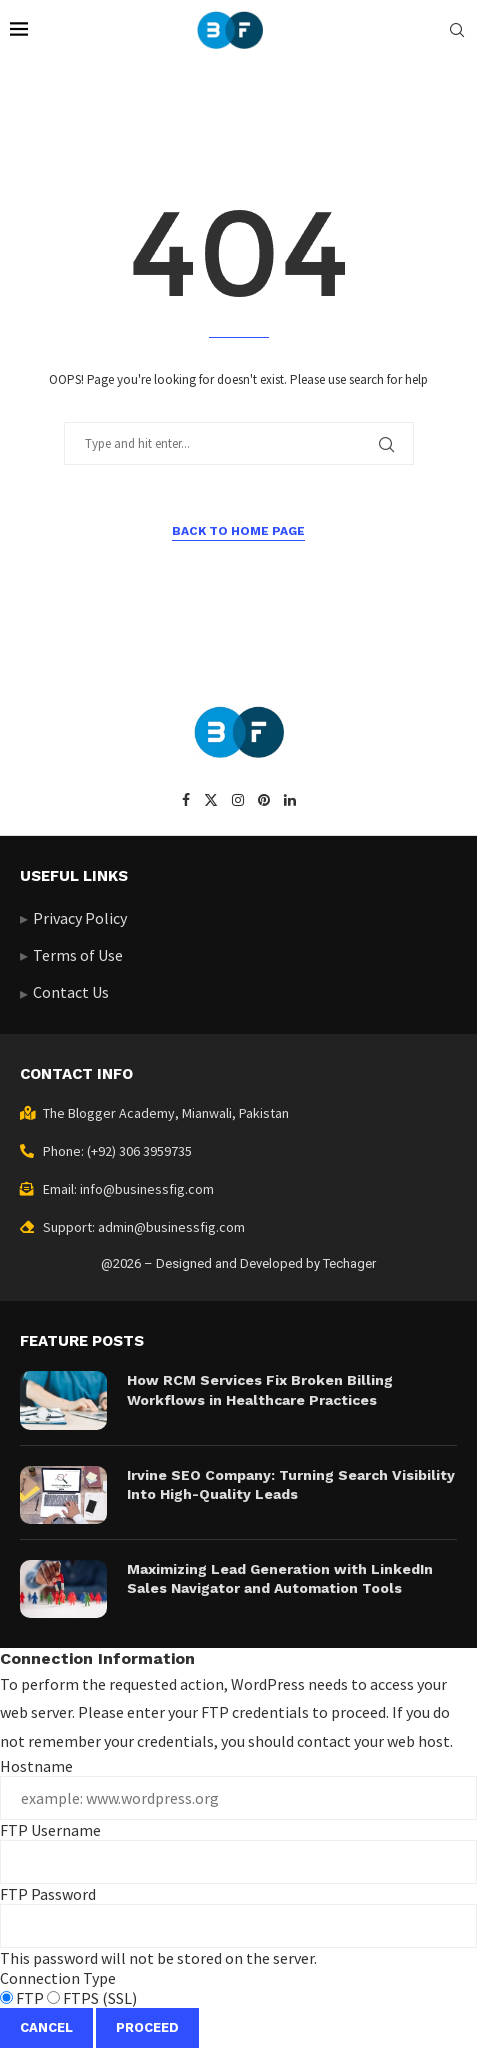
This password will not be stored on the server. (238, 1926)
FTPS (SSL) (92, 1998)
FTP (23, 1998)
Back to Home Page (238, 531)
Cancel (46, 2027)
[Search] (457, 30)
